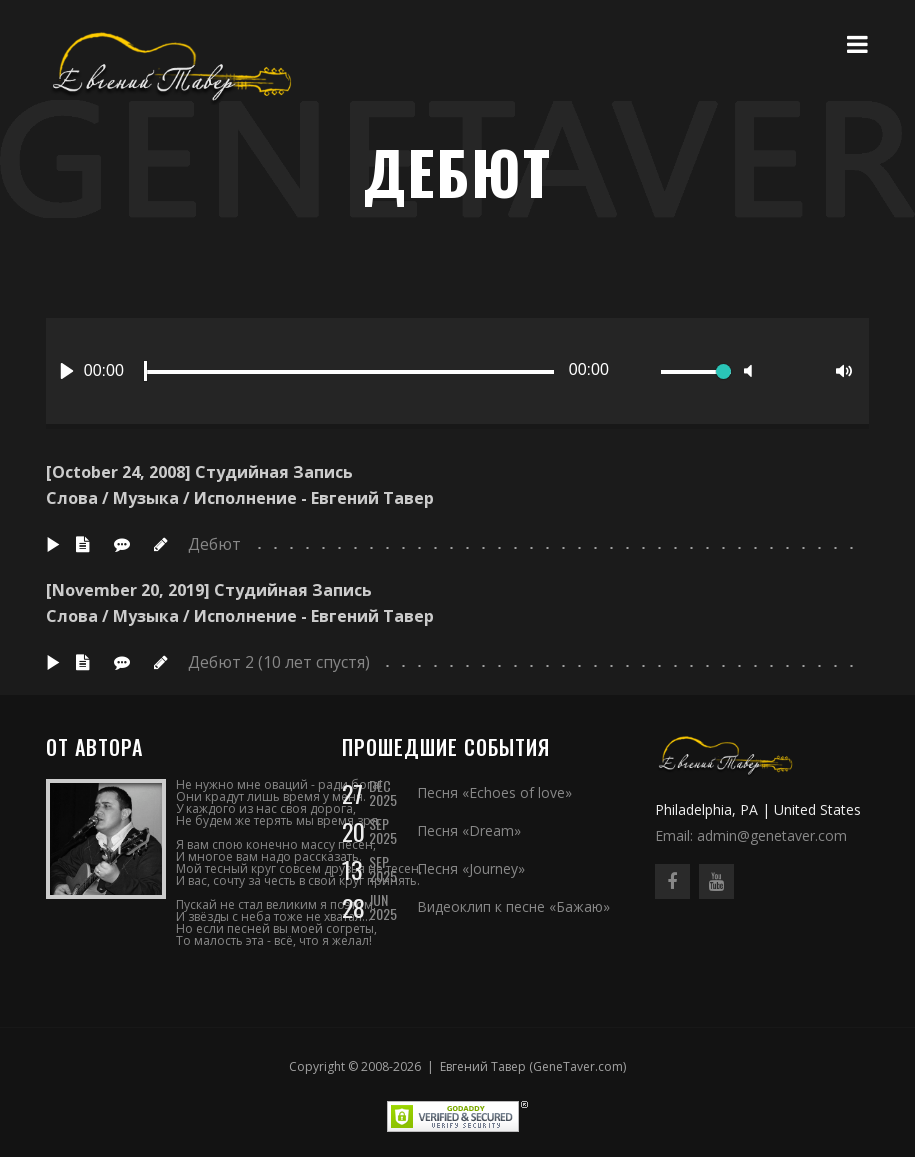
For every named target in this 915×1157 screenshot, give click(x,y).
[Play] (67, 371)
